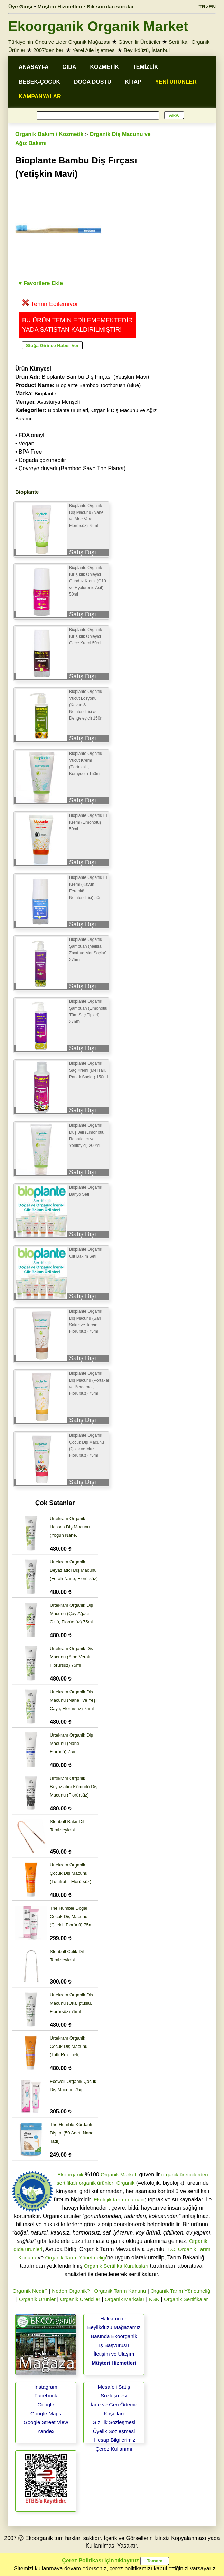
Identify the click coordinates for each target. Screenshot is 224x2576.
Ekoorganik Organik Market (98, 26)
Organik (125, 2183)
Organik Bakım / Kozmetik (49, 134)
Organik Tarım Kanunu (120, 2291)
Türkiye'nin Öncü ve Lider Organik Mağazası (59, 42)
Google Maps (45, 2413)
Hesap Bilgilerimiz (114, 2440)
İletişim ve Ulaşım (114, 2354)
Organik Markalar (124, 2299)
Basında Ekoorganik (114, 2336)
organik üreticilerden (184, 2174)
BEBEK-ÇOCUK (39, 82)
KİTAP (133, 82)
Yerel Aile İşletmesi (93, 50)
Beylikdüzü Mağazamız (113, 2327)
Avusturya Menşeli (58, 402)
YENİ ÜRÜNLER (176, 82)
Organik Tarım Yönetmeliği (75, 2258)
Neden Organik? (71, 2291)
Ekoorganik (70, 2174)
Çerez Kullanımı (113, 2449)
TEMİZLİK (145, 67)
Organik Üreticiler (80, 2299)
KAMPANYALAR (40, 96)
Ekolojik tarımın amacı (119, 2199)
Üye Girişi (20, 6)
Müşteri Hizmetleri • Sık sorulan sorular (86, 6)
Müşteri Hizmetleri (114, 2363)
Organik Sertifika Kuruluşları (116, 2266)
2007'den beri (48, 50)
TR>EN (207, 6)
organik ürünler (96, 2183)
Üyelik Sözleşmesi (114, 2431)
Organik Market (118, 2174)
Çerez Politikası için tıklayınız (100, 2561)
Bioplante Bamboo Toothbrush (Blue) (98, 385)
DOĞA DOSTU (92, 82)
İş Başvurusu (114, 2345)
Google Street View (46, 2422)
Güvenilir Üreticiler (139, 42)
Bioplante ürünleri (68, 410)
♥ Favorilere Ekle (41, 283)
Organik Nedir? (29, 2291)
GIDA (69, 67)
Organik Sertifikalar (186, 2299)
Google (45, 2404)
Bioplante (45, 393)
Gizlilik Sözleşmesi (113, 2422)
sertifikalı (67, 2183)
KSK (154, 2299)
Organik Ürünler (37, 2299)
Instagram (45, 2387)
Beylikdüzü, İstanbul (147, 50)
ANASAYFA (34, 67)
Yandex (46, 2431)
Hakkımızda (114, 2318)
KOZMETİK (104, 67)
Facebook (46, 2395)
